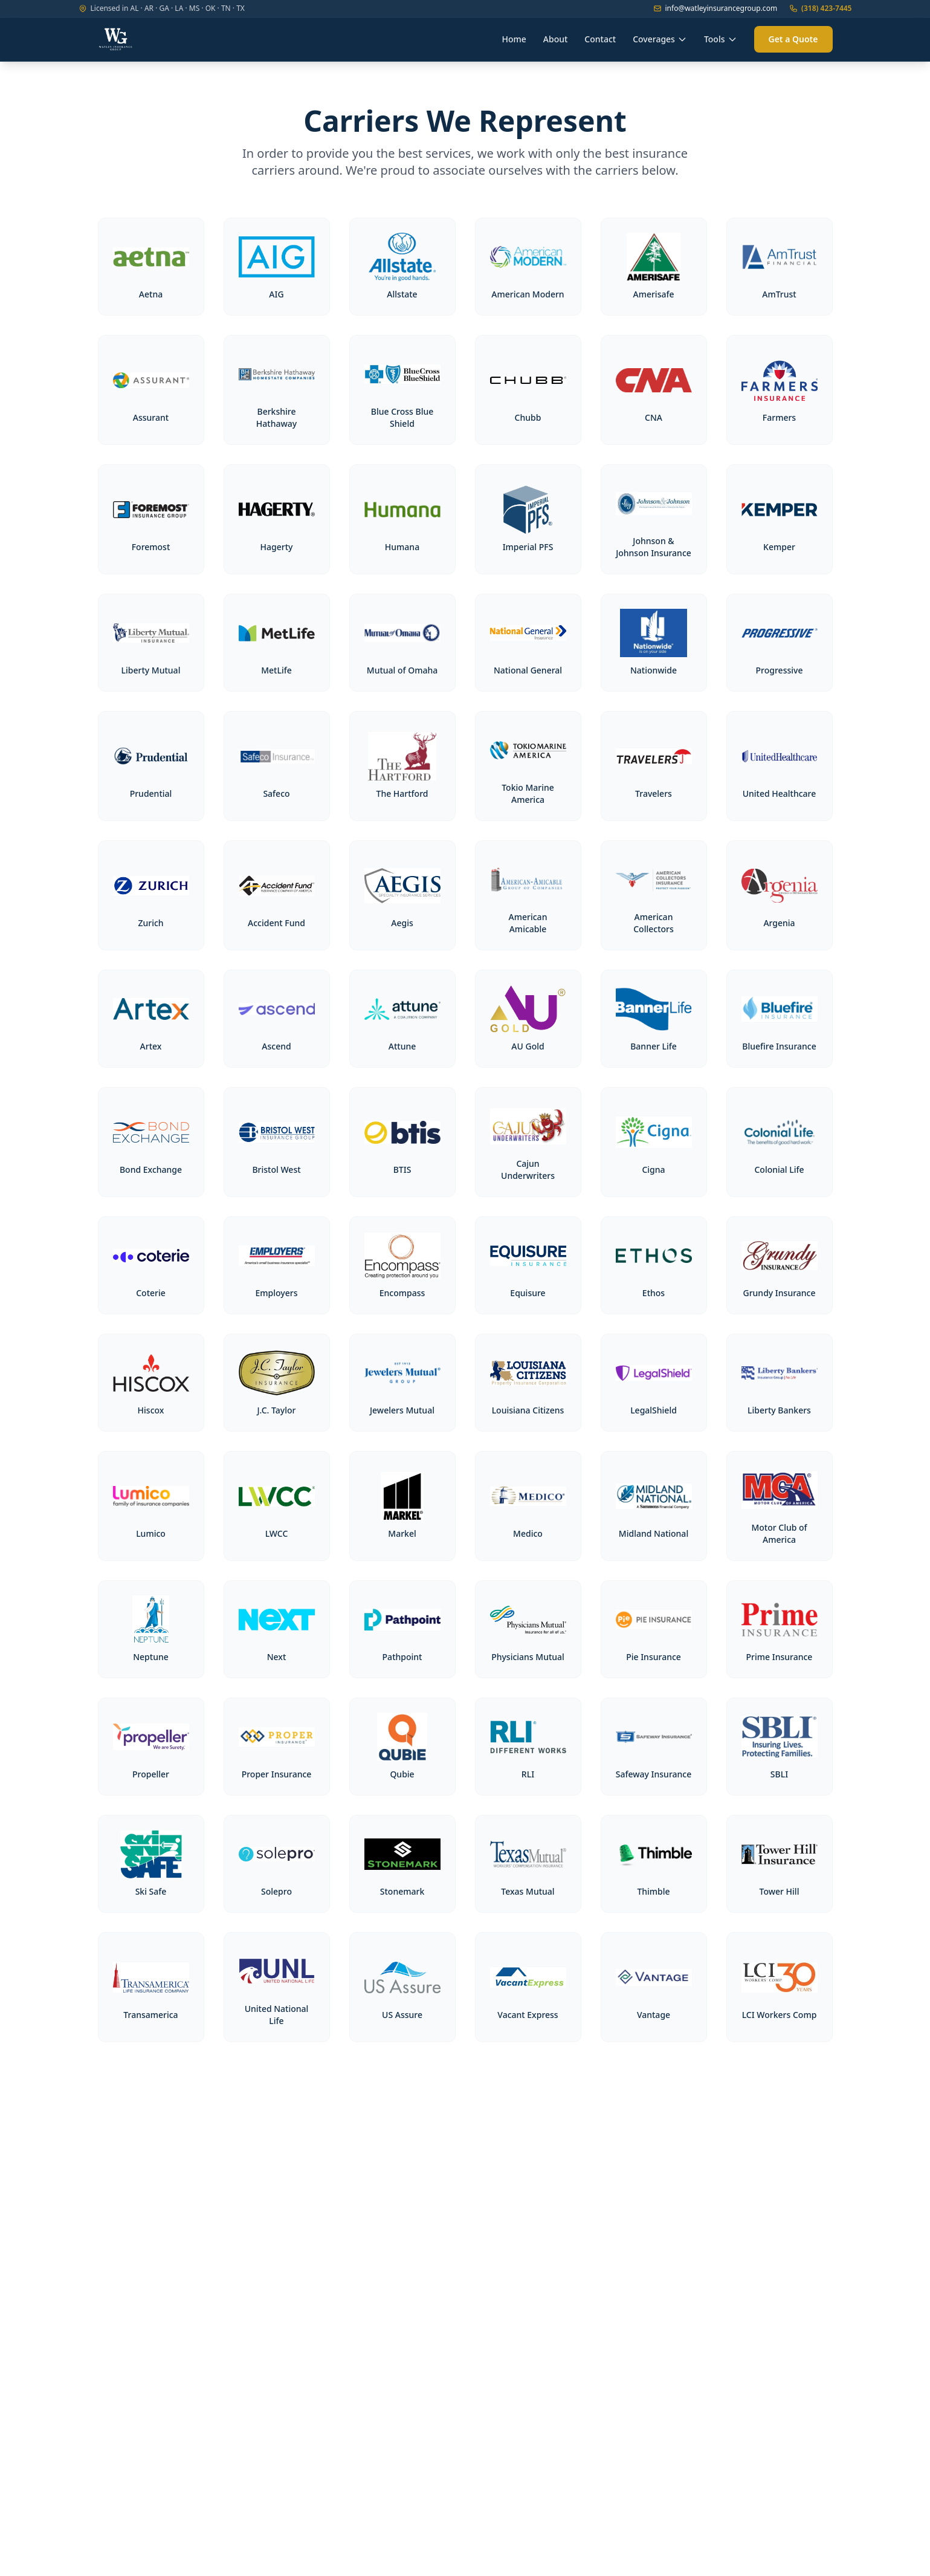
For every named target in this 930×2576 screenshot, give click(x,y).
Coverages (660, 39)
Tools (720, 39)
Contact (600, 39)
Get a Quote (793, 39)
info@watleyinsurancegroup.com (715, 8)
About (555, 39)
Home (514, 39)
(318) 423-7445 (820, 8)
